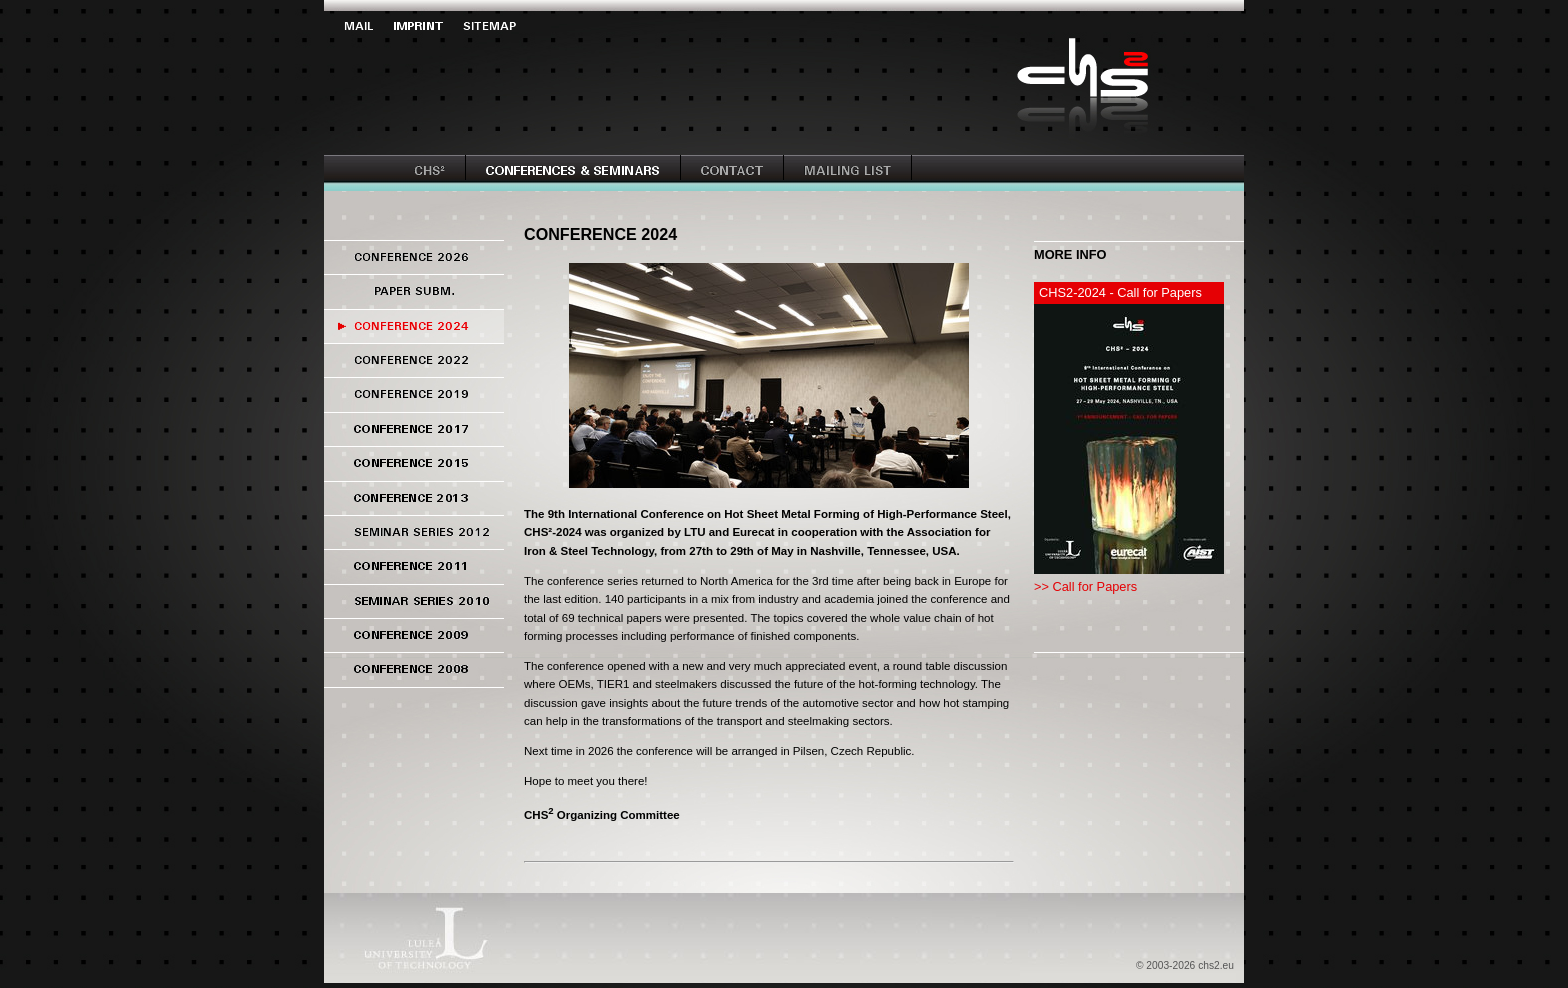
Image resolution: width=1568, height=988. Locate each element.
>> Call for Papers (1085, 586)
